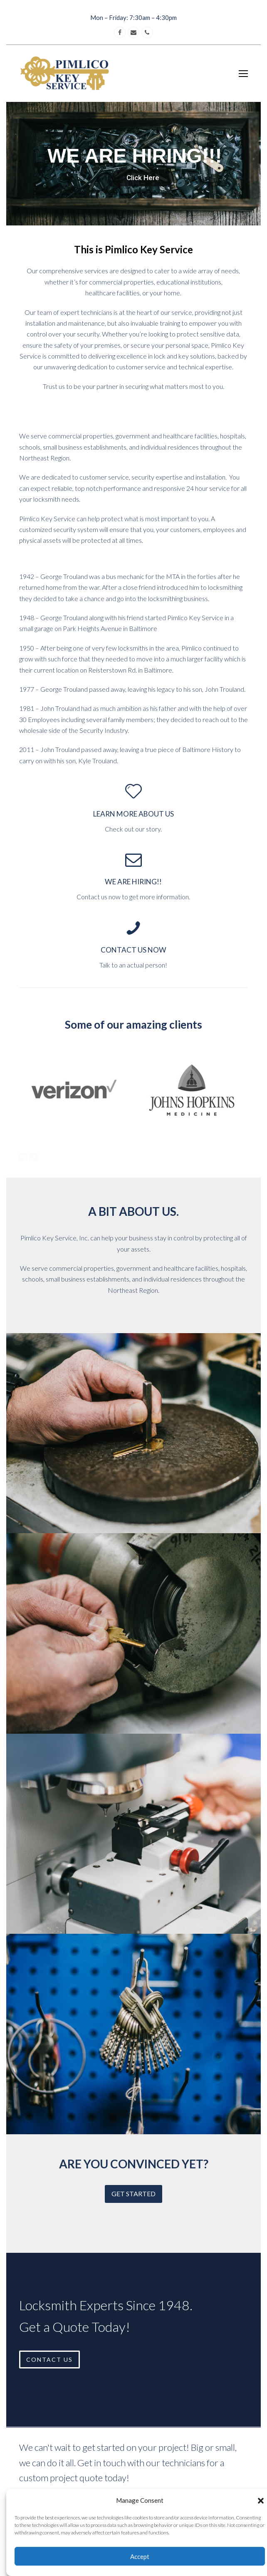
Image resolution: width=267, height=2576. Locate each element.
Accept (139, 2556)
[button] (261, 2501)
